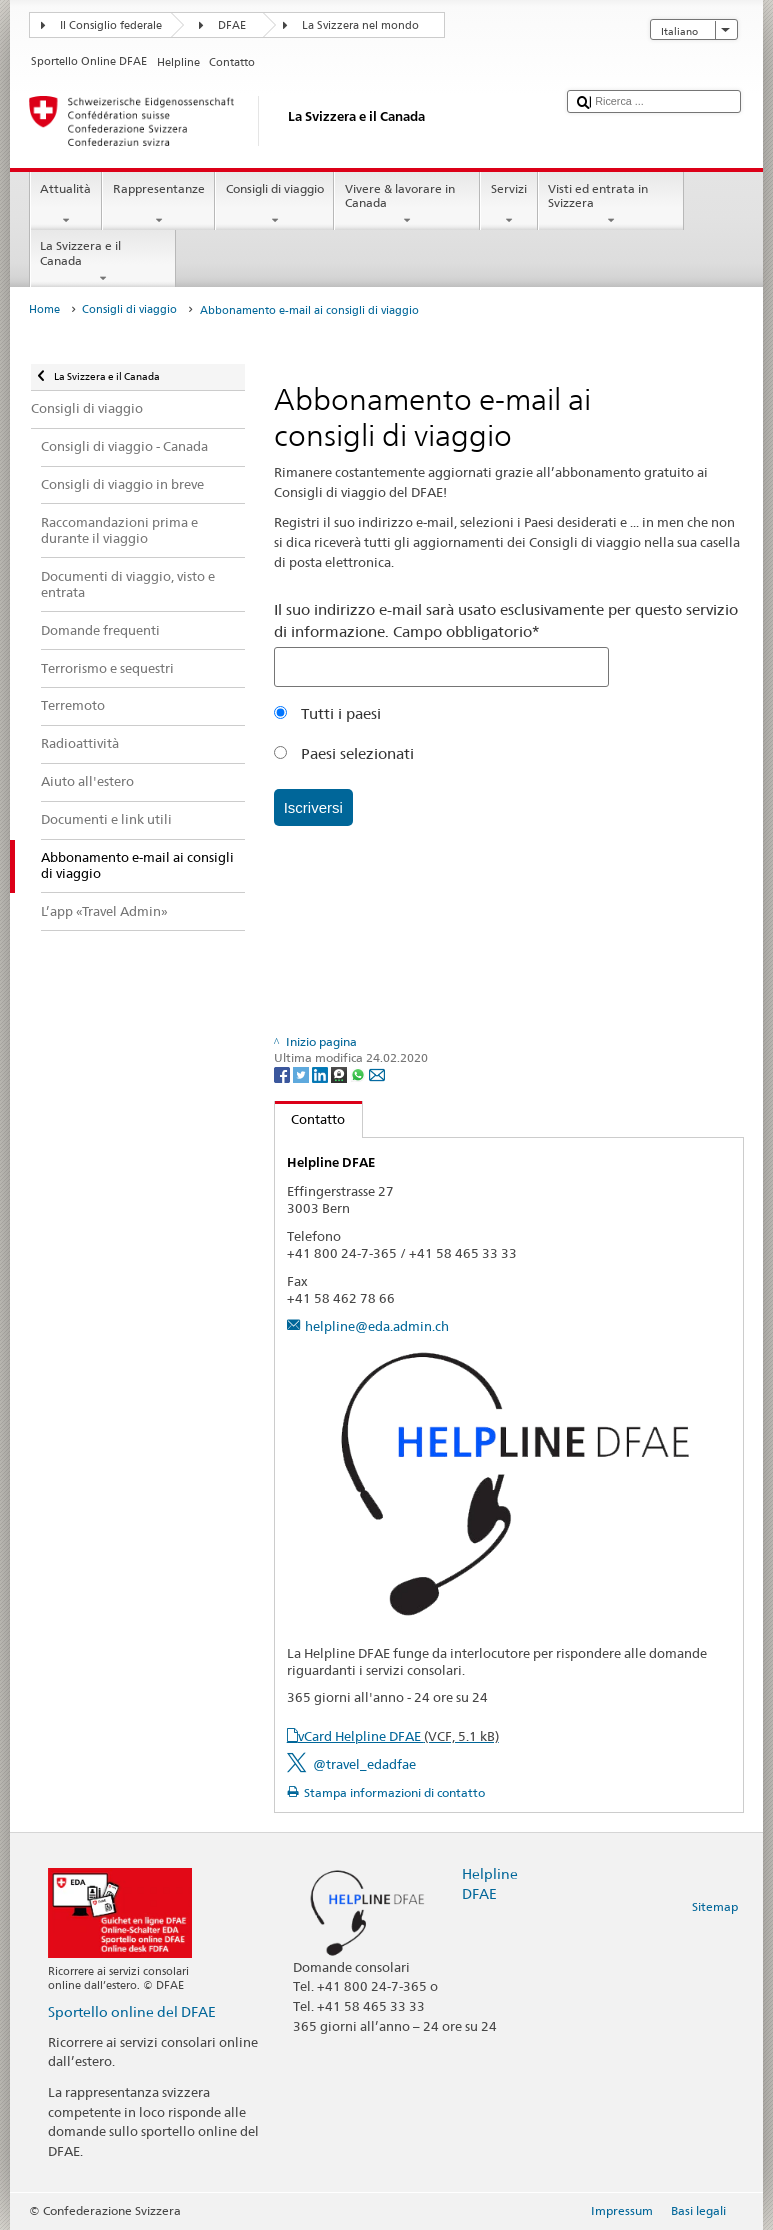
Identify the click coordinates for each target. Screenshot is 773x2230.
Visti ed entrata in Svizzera (611, 205)
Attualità (66, 205)
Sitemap (715, 1906)
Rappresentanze (158, 205)
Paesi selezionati (344, 753)
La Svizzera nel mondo (360, 25)
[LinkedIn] (321, 1073)
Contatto (310, 1119)
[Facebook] (283, 1073)
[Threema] (340, 1073)
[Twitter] (302, 1073)
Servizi (508, 205)
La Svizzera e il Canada (103, 262)
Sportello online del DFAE (132, 2011)
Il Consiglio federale (111, 25)
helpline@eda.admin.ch (377, 1326)
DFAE (232, 25)
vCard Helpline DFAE (398, 1736)
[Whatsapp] (359, 1073)
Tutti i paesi (327, 713)
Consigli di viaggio (274, 205)
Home (44, 309)
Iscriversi (313, 807)
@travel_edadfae (364, 1764)
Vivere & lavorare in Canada (407, 205)
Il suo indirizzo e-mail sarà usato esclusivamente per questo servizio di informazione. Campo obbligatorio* (506, 620)
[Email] (377, 1073)
